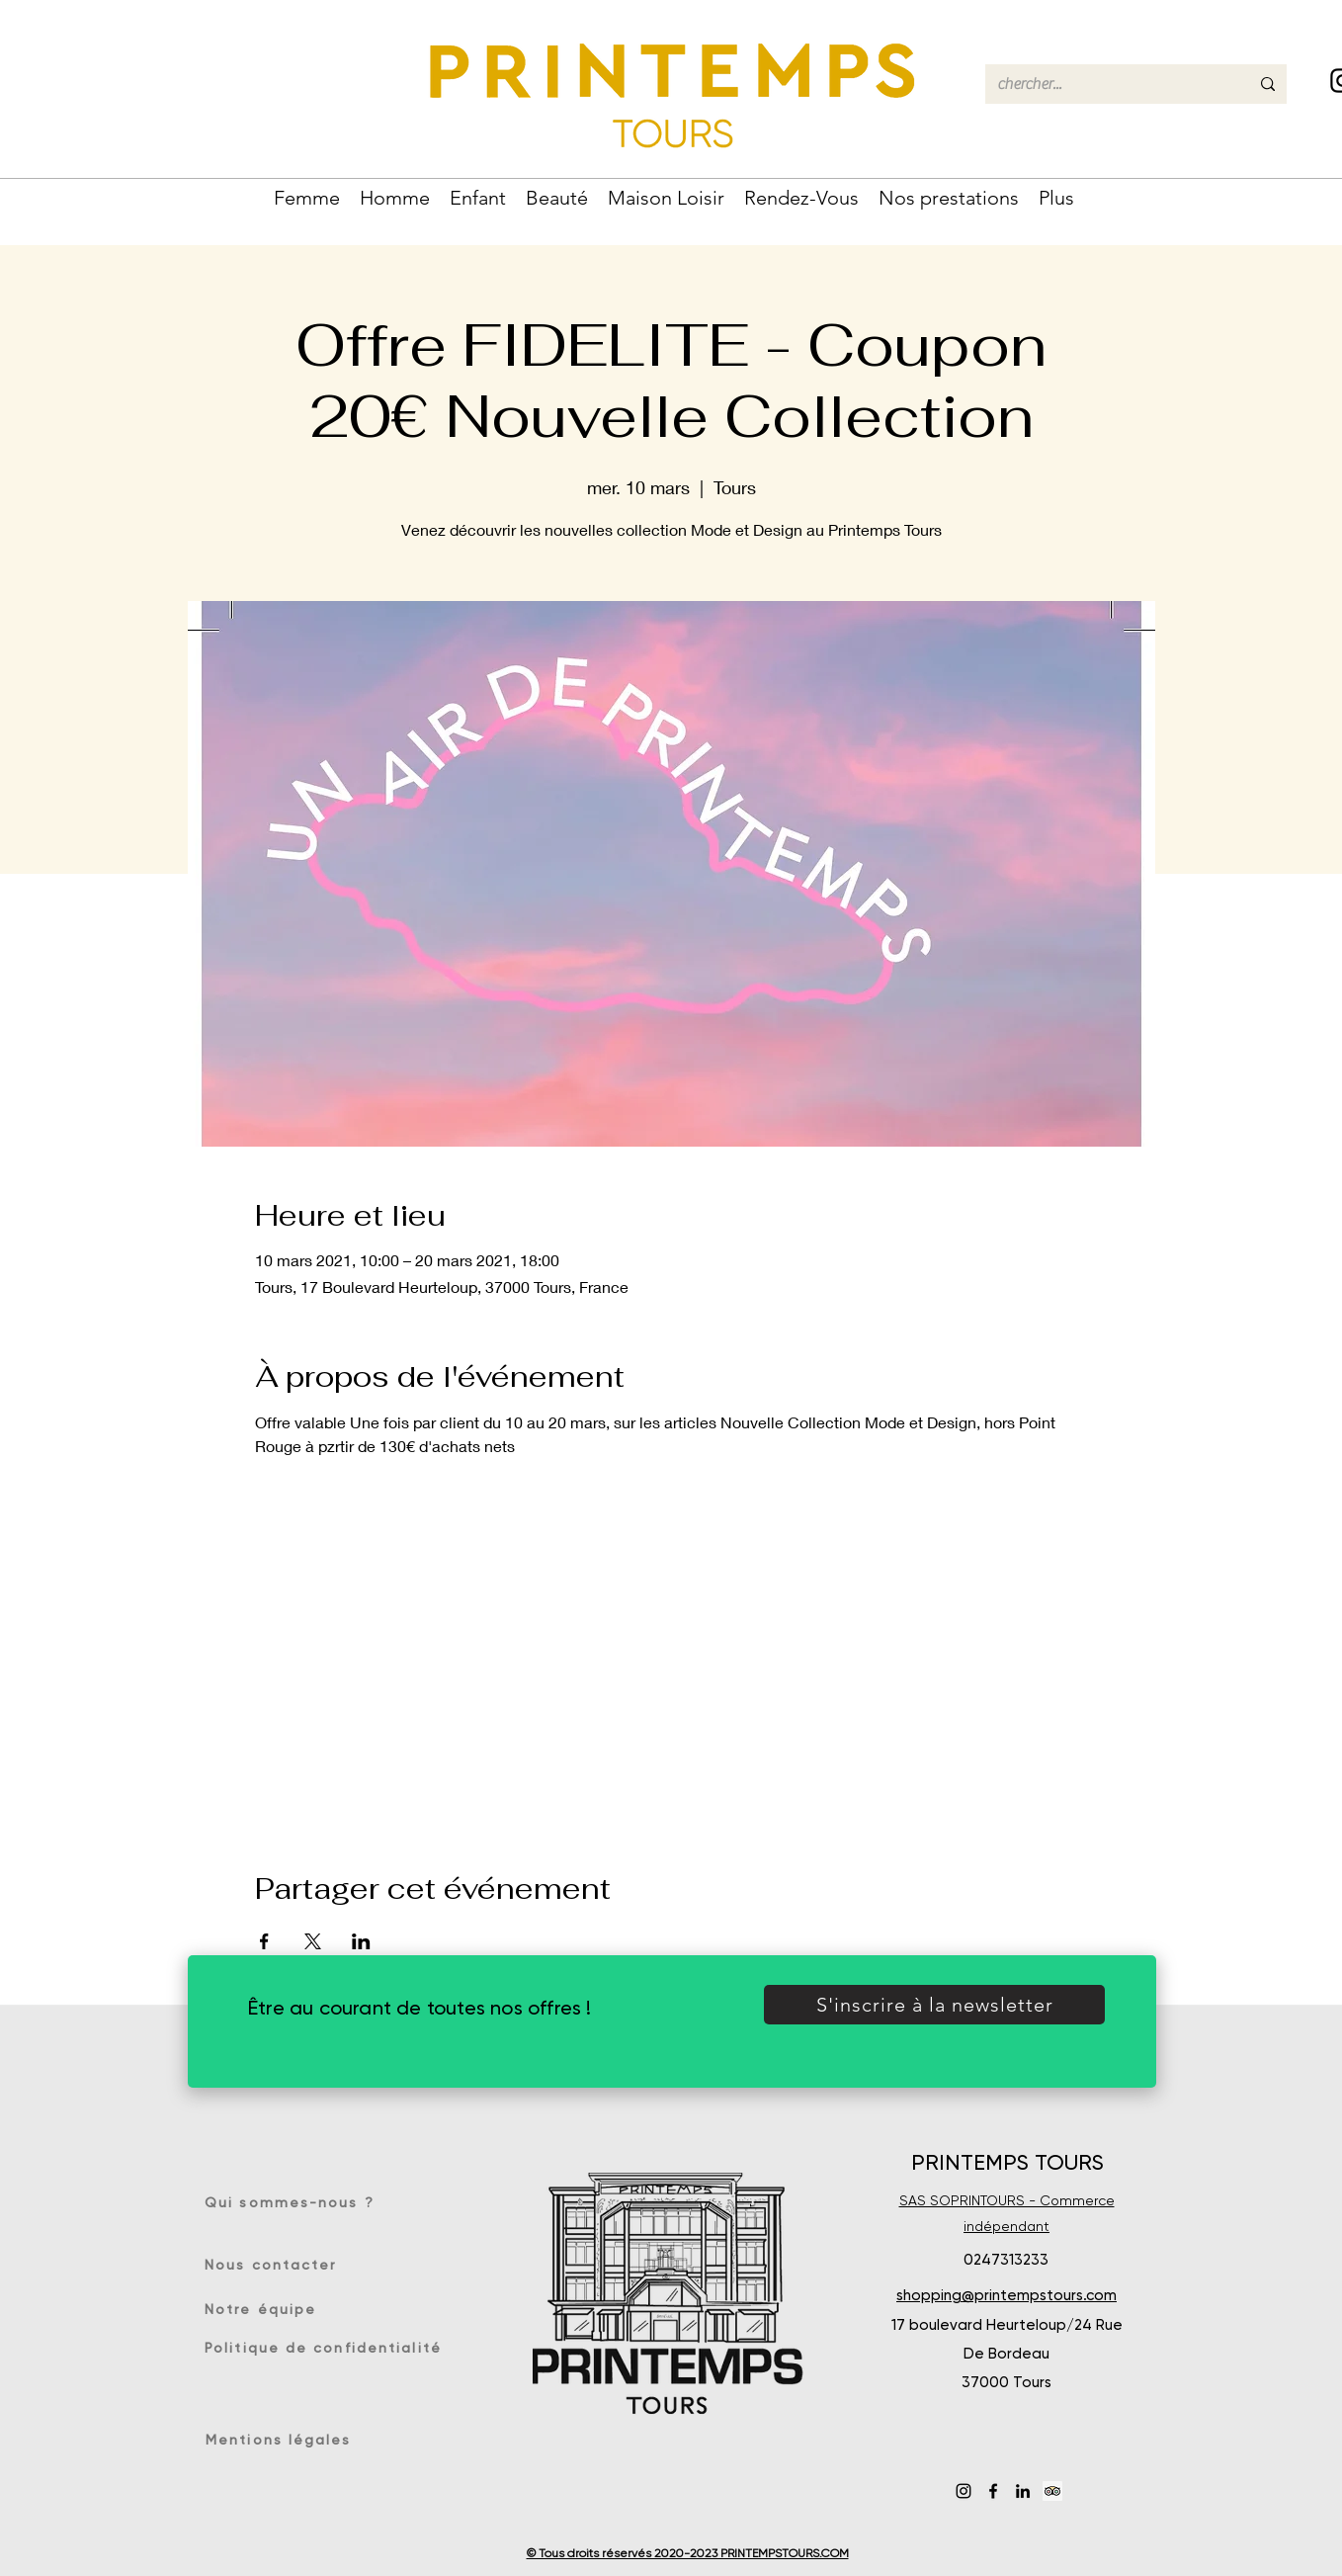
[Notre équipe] (271, 2309)
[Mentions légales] (282, 2439)
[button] (307, 196)
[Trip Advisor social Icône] (1052, 2491)
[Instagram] (963, 2491)
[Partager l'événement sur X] (312, 1941)
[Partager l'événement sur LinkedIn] (361, 1941)
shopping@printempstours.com (1006, 2295)
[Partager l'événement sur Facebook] (264, 1941)
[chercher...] (1108, 84)
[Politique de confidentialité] (326, 2347)
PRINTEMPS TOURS (1007, 2162)
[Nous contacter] (276, 2264)
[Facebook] (993, 2491)
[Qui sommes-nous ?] (296, 2202)
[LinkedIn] (1023, 2491)
